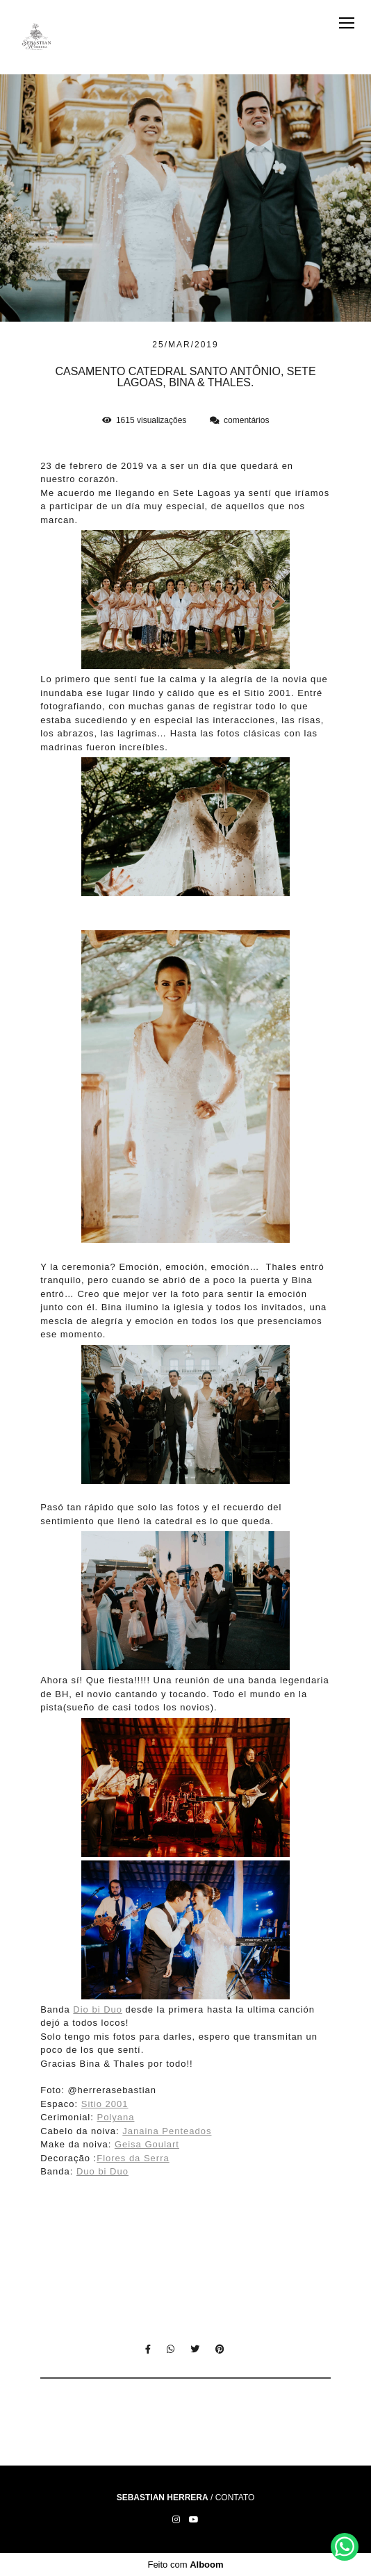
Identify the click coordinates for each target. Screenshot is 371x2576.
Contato (235, 2497)
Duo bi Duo (102, 2171)
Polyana (115, 2117)
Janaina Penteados (166, 2131)
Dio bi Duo (97, 2009)
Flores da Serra (133, 2158)
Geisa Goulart (147, 2144)
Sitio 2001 (105, 2103)
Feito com (185, 2564)
